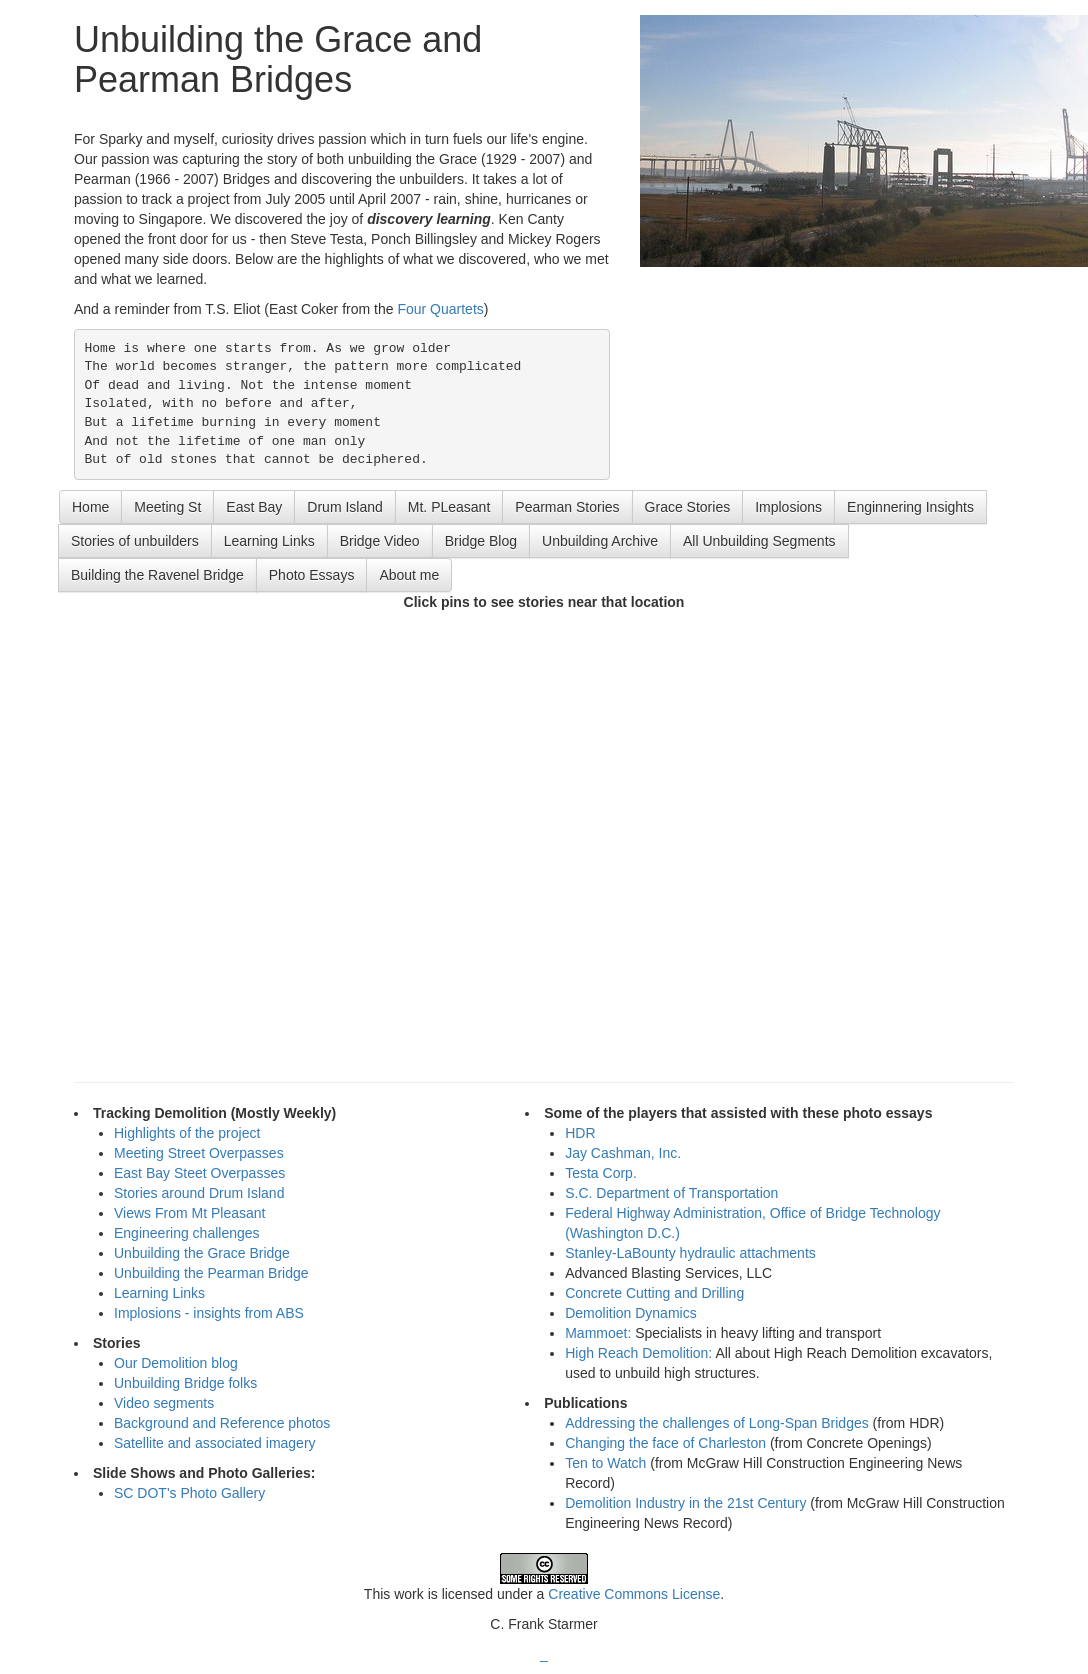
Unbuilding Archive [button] (600, 541)
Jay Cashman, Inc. (623, 1153)
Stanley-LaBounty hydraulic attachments (690, 1253)
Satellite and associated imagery (215, 1443)
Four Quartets (440, 309)
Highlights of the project (187, 1133)
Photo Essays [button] (312, 575)
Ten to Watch (605, 1463)
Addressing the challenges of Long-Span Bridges (717, 1423)
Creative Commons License (634, 1594)
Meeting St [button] (167, 507)
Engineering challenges (187, 1233)
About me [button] (409, 575)
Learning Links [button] (269, 541)
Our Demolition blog (176, 1363)
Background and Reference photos (222, 1423)
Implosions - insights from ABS (209, 1313)
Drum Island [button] (344, 507)
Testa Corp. (601, 1173)
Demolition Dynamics (630, 1313)
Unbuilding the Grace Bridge (202, 1253)
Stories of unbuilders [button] (135, 541)
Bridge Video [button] (380, 541)
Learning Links (159, 1293)
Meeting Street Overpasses (199, 1153)
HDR (580, 1133)
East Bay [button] (254, 507)
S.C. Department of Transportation (671, 1193)
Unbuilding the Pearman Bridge (211, 1273)
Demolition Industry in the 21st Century (685, 1503)
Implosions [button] (788, 507)
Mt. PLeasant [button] (449, 507)
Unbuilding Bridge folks (185, 1383)
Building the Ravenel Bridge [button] (157, 575)
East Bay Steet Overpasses (199, 1173)
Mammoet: (600, 1333)
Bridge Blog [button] (481, 541)
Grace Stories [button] (688, 507)
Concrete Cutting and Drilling (654, 1293)
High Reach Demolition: (640, 1353)
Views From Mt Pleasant (189, 1213)
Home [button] (90, 507)
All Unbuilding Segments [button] (759, 541)
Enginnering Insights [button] (910, 507)
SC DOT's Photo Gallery (189, 1493)
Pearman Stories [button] (567, 507)
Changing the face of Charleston (665, 1443)
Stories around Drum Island (199, 1193)
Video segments (164, 1403)
